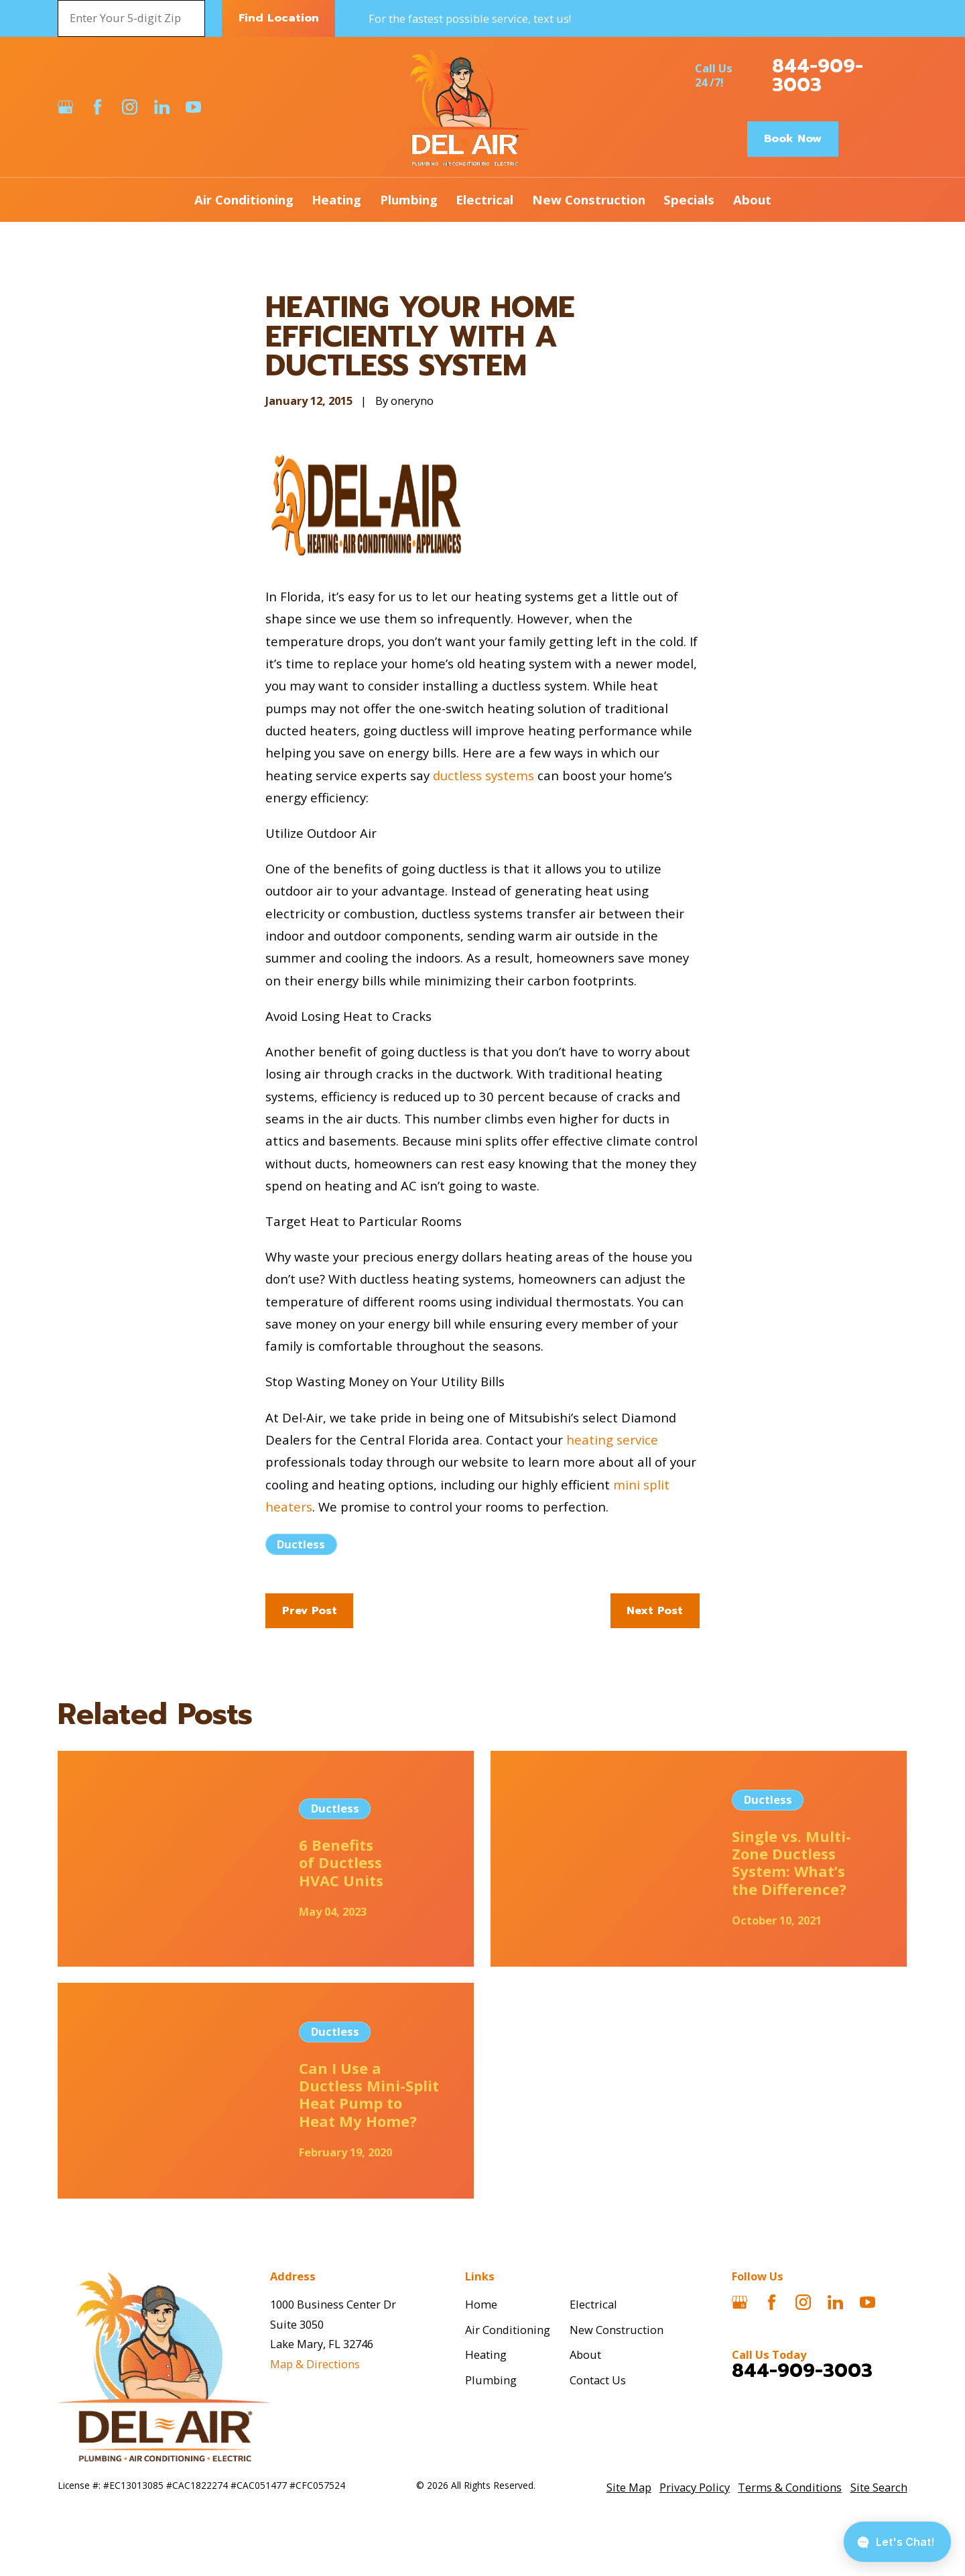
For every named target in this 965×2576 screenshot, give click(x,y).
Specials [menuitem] (688, 199)
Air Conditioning (507, 2329)
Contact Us (598, 2380)
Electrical (593, 2304)
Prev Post (309, 1610)
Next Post (655, 1610)
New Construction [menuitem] (588, 199)
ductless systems (483, 775)
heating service (612, 1439)
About (585, 2354)
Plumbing (491, 2380)
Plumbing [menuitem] (409, 199)
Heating (486, 2354)
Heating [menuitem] (336, 199)
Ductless (301, 1544)
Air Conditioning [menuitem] (244, 199)
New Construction (616, 2329)
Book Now (793, 138)
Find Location (279, 17)
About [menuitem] (752, 199)
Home (481, 2304)
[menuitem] (628, 2487)
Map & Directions (315, 2364)
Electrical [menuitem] (484, 199)
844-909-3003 (817, 76)
